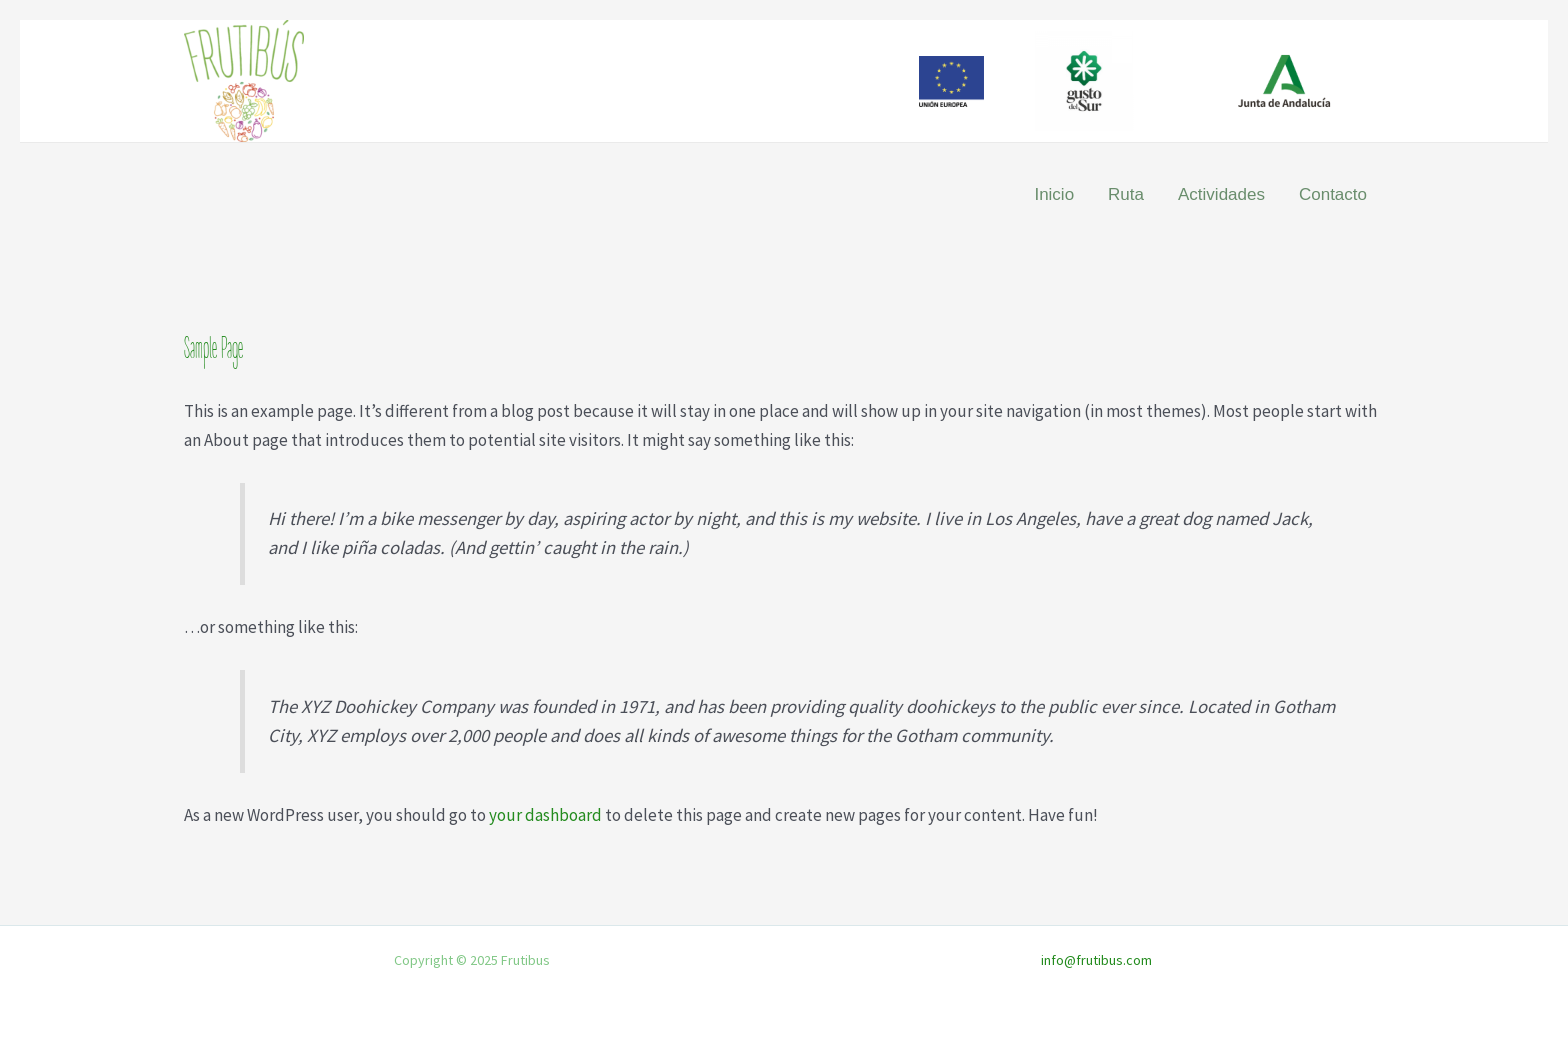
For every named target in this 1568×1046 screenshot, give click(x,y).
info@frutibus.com (1096, 960)
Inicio (1054, 194)
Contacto (1333, 194)
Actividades (1221, 194)
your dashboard (545, 815)
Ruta (1126, 194)
